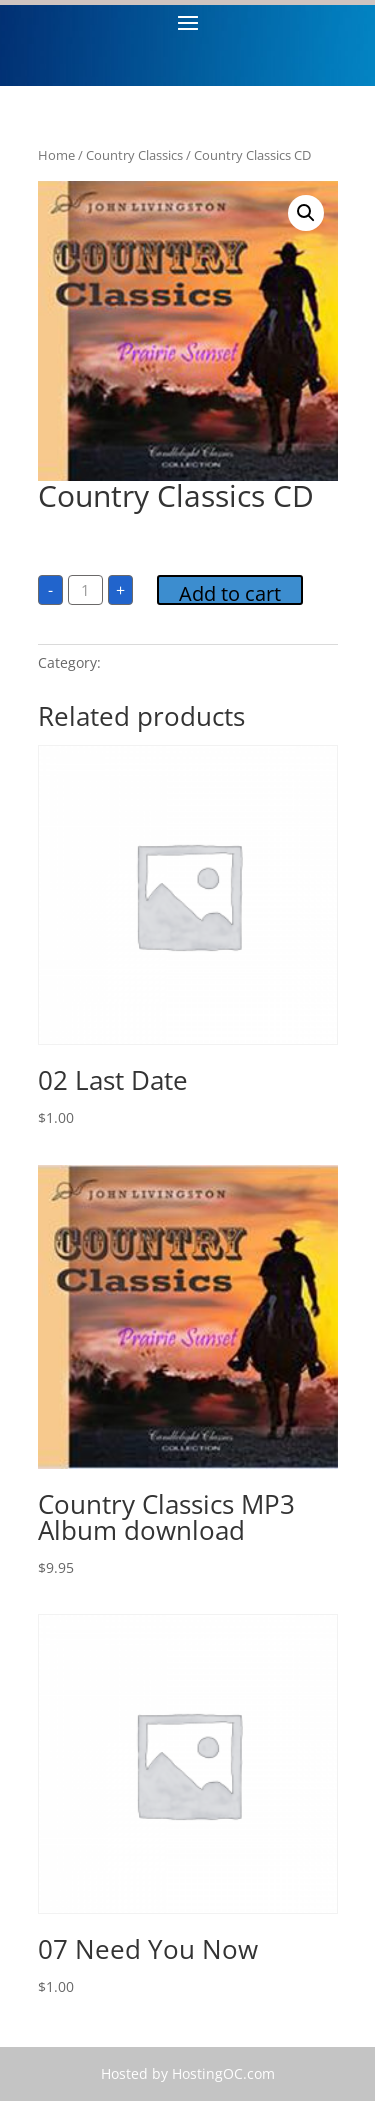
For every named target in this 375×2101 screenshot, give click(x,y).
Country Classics (134, 155)
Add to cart (230, 592)
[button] (306, 213)
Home (56, 155)
